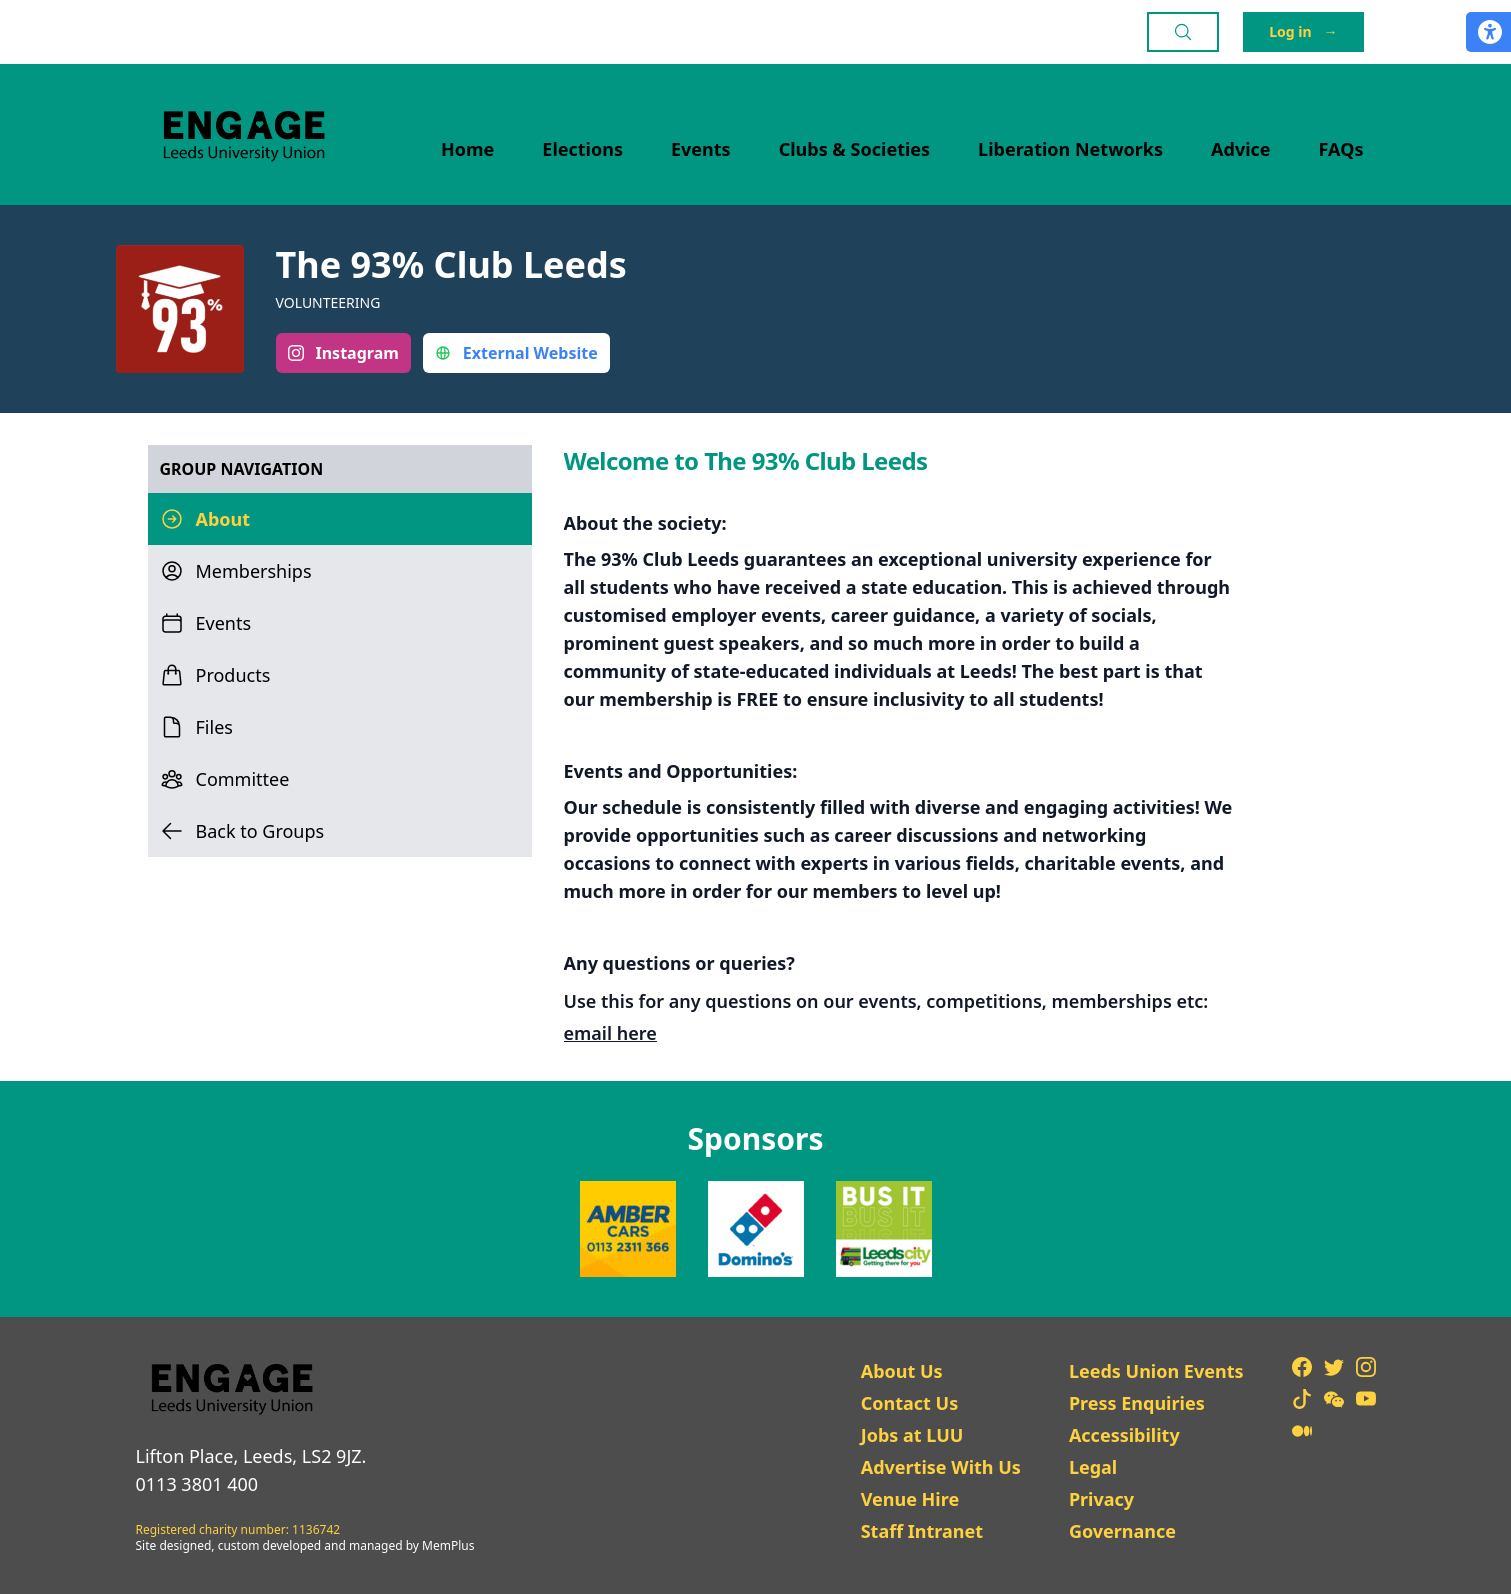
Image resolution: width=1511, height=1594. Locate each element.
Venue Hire (910, 1499)
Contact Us (910, 1403)
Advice (1241, 149)
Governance (1122, 1531)
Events (701, 149)
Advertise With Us (941, 1467)
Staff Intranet (922, 1531)
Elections (582, 149)
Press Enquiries (1137, 1403)
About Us (902, 1371)
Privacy (1101, 1499)
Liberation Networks (1070, 149)
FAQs (1341, 149)
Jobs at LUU (912, 1435)
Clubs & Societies (854, 149)
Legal (1093, 1467)
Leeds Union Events (1156, 1371)
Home (467, 149)
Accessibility (1124, 1435)
